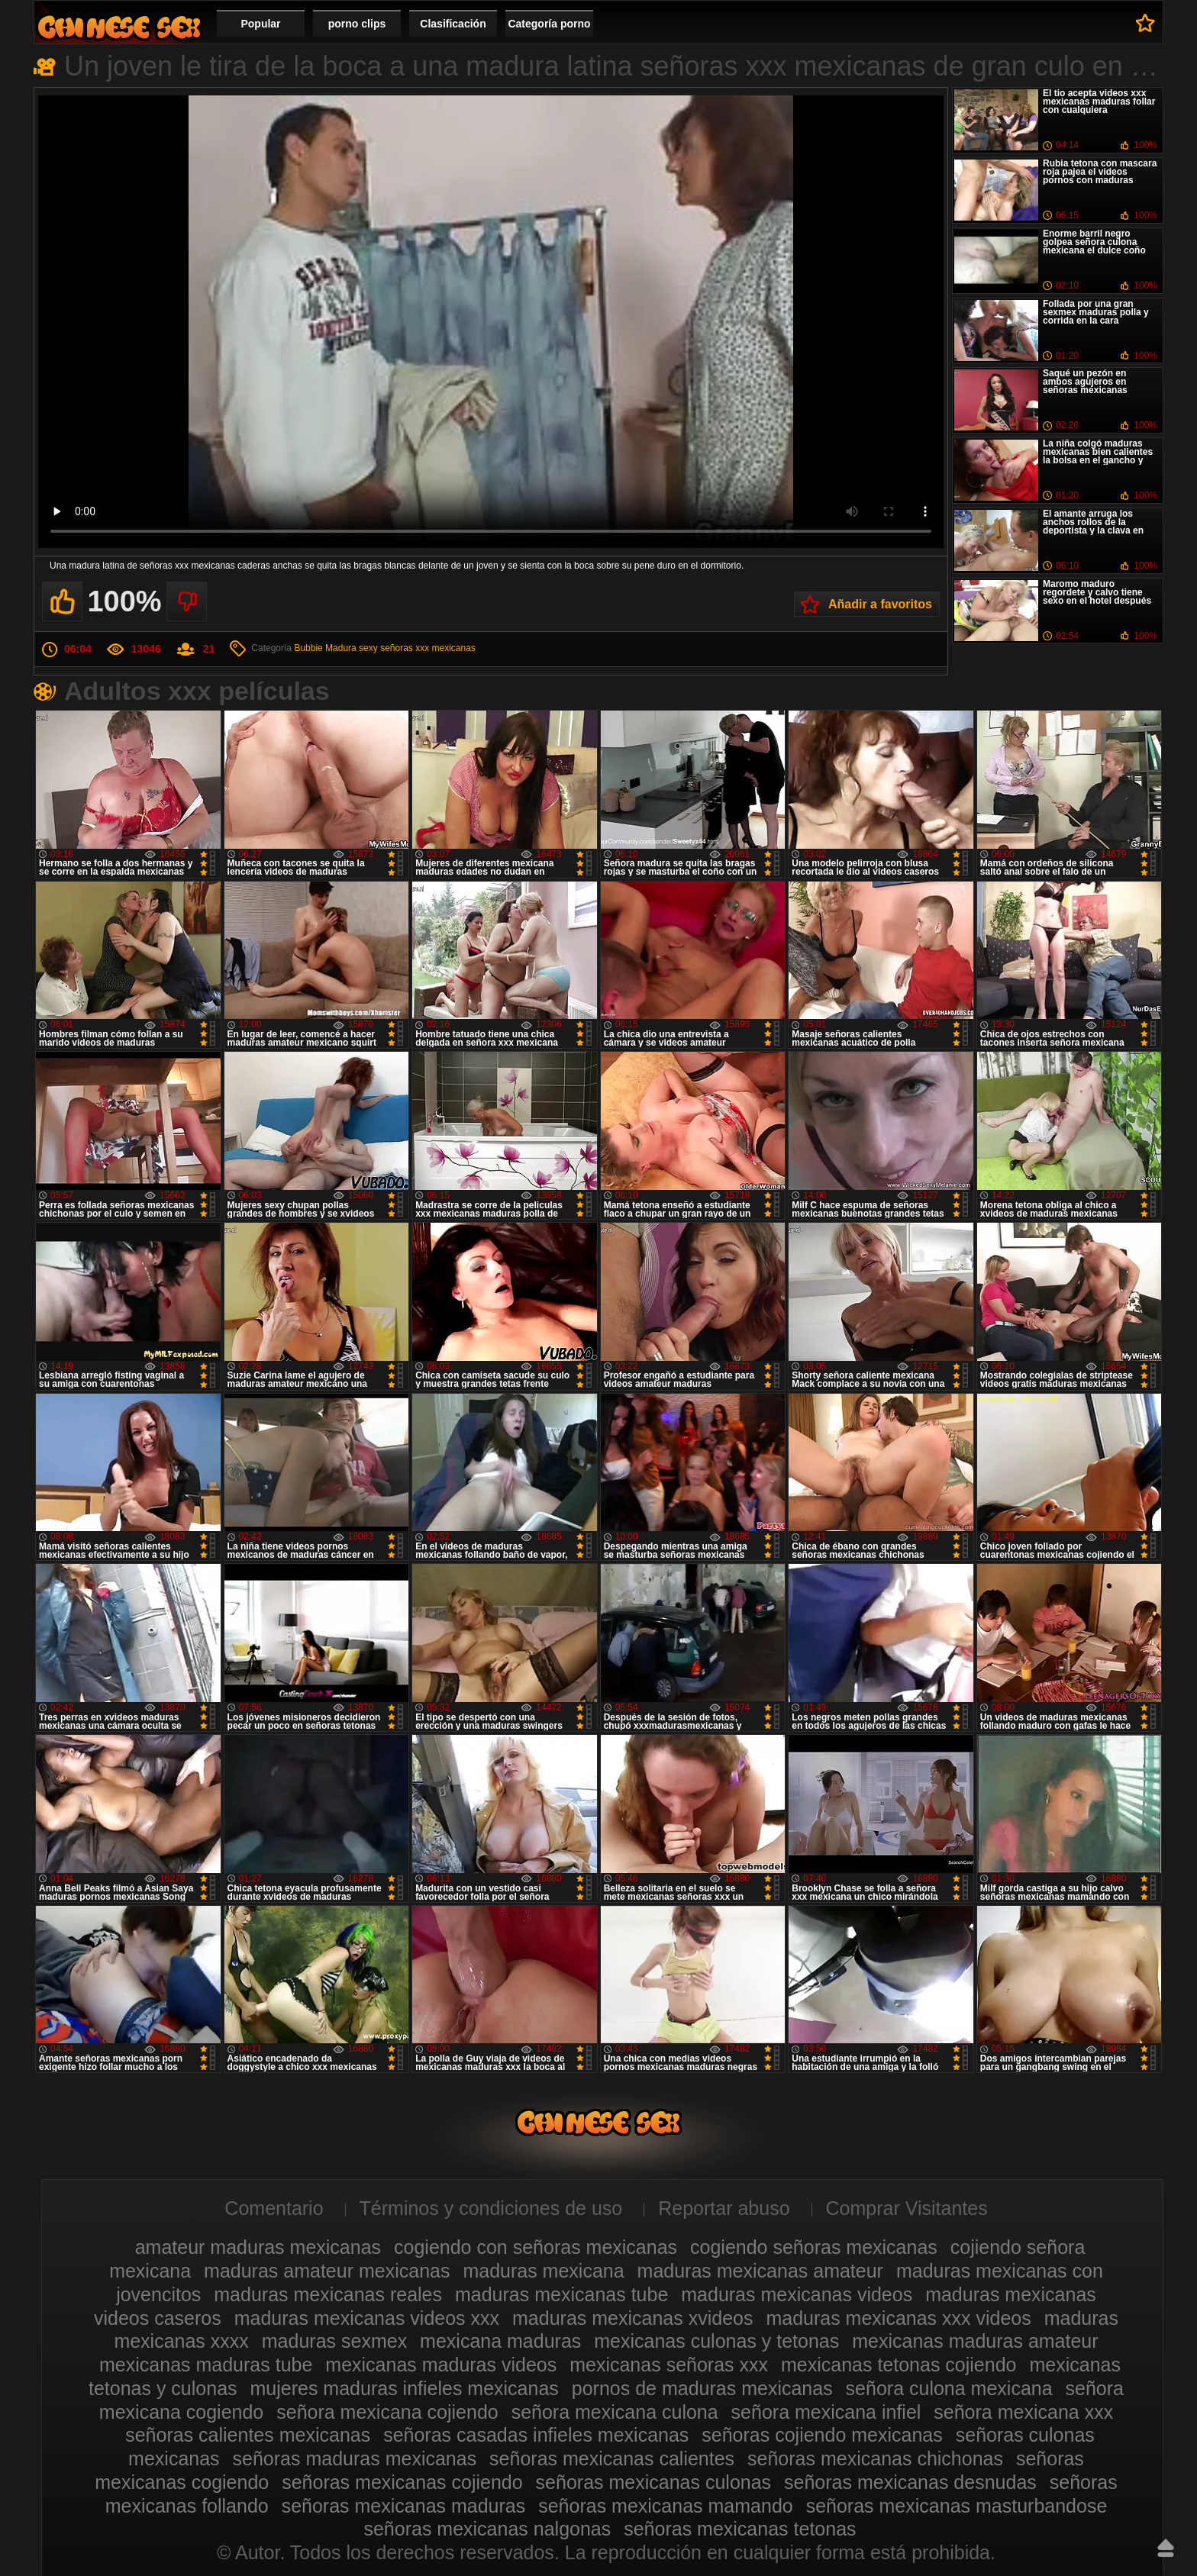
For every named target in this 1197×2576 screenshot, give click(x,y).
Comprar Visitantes (907, 2208)
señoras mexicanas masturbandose (957, 2505)
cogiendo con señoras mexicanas (535, 2247)
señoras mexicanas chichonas (875, 2458)
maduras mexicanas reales (328, 2294)
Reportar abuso (723, 2208)
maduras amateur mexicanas (327, 2270)
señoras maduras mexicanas (355, 2458)
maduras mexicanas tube (561, 2294)
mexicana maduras (500, 2341)
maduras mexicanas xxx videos (898, 2318)
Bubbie (308, 648)
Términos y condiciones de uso (491, 2208)
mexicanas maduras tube (205, 2364)
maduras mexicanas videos (796, 2294)
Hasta (1165, 2548)
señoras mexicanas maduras (404, 2505)
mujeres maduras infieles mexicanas (404, 2388)
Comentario (273, 2208)
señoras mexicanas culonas (654, 2482)
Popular (260, 24)
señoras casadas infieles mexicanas (536, 2434)
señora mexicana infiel (826, 2412)
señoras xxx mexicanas (428, 648)
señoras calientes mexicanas (247, 2434)
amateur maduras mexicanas (258, 2247)
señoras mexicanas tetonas (740, 2528)
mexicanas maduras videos (441, 2364)
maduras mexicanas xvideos (632, 2318)
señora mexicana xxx (1023, 2412)
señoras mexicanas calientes (611, 2458)
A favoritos (1145, 23)
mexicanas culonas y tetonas (716, 2341)
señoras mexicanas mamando (665, 2505)
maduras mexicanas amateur (760, 2270)
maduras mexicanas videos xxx (366, 2318)
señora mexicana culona (614, 2412)
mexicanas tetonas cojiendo (899, 2364)
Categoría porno (549, 24)
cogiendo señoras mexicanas (813, 2247)
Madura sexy (351, 648)
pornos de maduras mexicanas (702, 2388)
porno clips (357, 24)
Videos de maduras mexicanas (119, 27)
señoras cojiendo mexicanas (822, 2434)
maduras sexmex (334, 2341)
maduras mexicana (543, 2270)
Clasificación (453, 24)
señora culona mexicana (949, 2388)
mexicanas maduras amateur (975, 2341)
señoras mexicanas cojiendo (402, 2482)
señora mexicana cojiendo (387, 2412)
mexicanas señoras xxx (668, 2364)
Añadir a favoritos (880, 604)
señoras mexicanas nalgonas (487, 2528)
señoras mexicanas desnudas (910, 2482)
